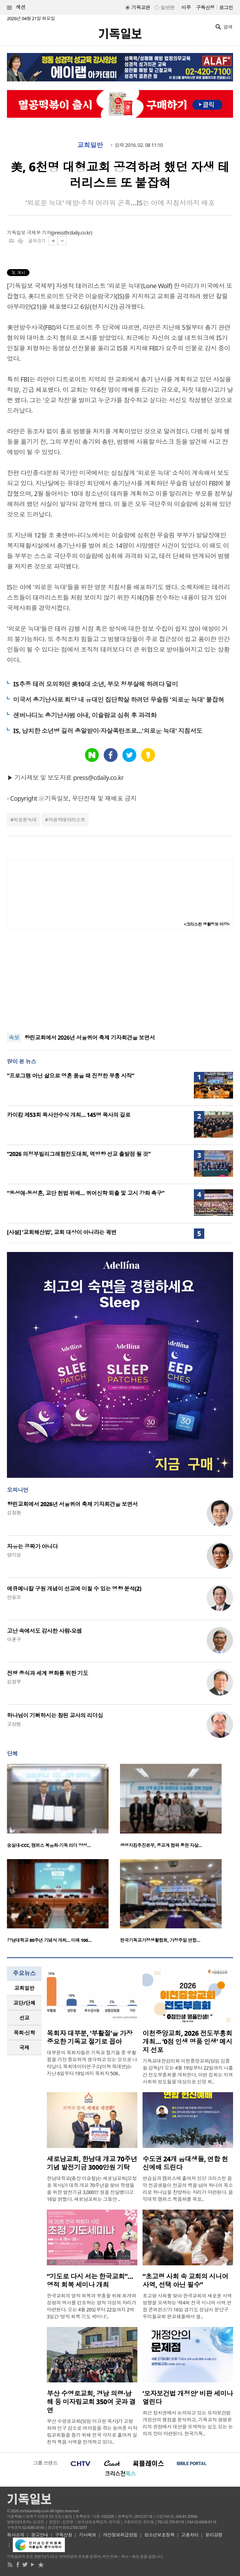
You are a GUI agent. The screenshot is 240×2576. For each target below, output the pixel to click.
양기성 (14, 1555)
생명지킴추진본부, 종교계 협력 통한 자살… (161, 1845)
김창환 (14, 1512)
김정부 (14, 1681)
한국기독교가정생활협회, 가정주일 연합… (160, 1940)
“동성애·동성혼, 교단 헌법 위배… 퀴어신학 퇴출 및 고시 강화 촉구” (85, 1193)
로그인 (226, 7)
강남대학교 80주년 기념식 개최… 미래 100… (49, 1940)
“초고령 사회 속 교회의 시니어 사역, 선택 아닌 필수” (185, 2280)
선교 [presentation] (24, 2017)
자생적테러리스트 (66, 819)
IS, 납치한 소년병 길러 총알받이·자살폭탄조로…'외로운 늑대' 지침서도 (107, 731)
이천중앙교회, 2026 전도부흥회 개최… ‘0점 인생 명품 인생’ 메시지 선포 (187, 2041)
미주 (186, 7)
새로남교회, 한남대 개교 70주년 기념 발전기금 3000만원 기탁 (92, 2163)
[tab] (24, 1988)
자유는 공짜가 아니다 (32, 1546)
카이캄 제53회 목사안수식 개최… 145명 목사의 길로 (68, 1115)
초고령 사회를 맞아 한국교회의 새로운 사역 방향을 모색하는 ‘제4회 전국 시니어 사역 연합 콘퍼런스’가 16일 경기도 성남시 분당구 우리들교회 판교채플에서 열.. (187, 2306)
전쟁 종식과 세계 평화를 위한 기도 (47, 1673)
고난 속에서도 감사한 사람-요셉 (44, 1631)
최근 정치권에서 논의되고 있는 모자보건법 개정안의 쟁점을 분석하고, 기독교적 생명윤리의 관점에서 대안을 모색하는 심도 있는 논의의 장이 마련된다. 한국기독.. (188, 2423)
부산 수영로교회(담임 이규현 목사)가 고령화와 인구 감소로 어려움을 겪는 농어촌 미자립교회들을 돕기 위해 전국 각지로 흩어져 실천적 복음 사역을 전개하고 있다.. (92, 2431)
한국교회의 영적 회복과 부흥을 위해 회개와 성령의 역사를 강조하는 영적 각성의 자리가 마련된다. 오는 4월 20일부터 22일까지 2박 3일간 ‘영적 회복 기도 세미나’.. (91, 2306)
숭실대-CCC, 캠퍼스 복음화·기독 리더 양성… (49, 1845)
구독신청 (205, 7)
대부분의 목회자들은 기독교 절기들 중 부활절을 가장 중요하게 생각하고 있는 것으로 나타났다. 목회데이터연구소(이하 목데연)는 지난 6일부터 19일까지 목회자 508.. (92, 2063)
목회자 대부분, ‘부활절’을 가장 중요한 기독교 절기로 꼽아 (89, 2037)
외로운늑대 (24, 819)
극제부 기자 (39, 232)
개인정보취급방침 (120, 2535)
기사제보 (87, 2535)
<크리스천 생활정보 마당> (207, 924)
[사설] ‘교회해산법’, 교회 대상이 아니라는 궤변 (62, 1232)
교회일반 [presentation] (24, 1987)
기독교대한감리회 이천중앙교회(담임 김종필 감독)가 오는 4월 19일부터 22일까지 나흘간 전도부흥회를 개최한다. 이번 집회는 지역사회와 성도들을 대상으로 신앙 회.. (188, 2071)
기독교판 (140, 7)
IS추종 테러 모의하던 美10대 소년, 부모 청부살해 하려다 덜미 (95, 684)
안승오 (14, 1597)
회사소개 (15, 2535)
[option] (63, 1808)
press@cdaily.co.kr (71, 232)
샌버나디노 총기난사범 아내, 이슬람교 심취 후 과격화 (84, 715)
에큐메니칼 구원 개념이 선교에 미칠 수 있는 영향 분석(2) (74, 1588)
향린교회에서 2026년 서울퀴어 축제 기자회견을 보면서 (89, 1037)
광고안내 (39, 2535)
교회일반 (90, 145)
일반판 (167, 7)
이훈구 (14, 1639)
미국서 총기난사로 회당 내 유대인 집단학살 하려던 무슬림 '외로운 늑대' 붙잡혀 (118, 699)
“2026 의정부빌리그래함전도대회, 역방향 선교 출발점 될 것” (79, 1154)
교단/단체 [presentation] (24, 2002)
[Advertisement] (120, 981)
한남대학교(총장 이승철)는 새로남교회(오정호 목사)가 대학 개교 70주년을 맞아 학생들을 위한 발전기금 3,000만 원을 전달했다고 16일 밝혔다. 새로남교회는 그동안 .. (92, 2188)
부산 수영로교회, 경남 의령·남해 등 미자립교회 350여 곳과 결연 (91, 2402)
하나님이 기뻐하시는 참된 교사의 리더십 (55, 1715)
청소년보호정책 (159, 2535)
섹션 (16, 7)
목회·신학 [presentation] (24, 2032)
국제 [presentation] (24, 2047)
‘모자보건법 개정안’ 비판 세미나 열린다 (188, 2397)
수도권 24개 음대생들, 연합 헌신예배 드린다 (185, 2163)
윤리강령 (214, 2535)
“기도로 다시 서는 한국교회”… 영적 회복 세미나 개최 (90, 2280)
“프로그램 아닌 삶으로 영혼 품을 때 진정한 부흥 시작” (70, 1076)
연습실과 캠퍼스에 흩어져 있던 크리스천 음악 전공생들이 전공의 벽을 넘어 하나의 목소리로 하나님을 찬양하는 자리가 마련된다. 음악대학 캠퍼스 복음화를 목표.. (188, 2188)
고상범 (14, 1724)
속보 (14, 1037)
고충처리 (189, 2535)
